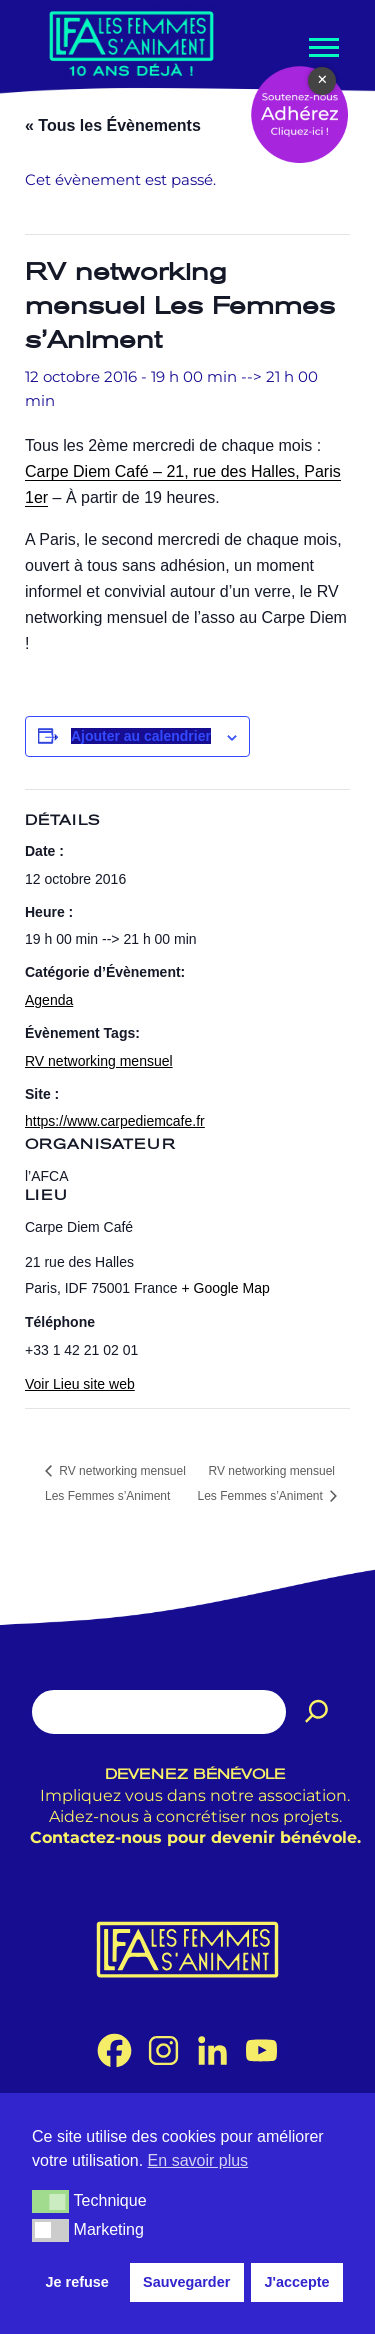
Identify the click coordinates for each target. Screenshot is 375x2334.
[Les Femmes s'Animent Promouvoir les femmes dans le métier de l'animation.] (131, 42)
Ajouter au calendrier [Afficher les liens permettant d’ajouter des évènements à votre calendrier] (141, 736)
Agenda (49, 1000)
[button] (50, 2201)
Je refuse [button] (77, 2282)
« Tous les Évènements (113, 125)
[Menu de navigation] (322, 47)
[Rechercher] (317, 1712)
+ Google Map (225, 1288)
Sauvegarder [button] (186, 2282)
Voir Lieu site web (80, 1384)
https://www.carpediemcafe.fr (115, 1121)
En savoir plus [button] (198, 2160)
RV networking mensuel (99, 1061)
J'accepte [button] (296, 2282)
